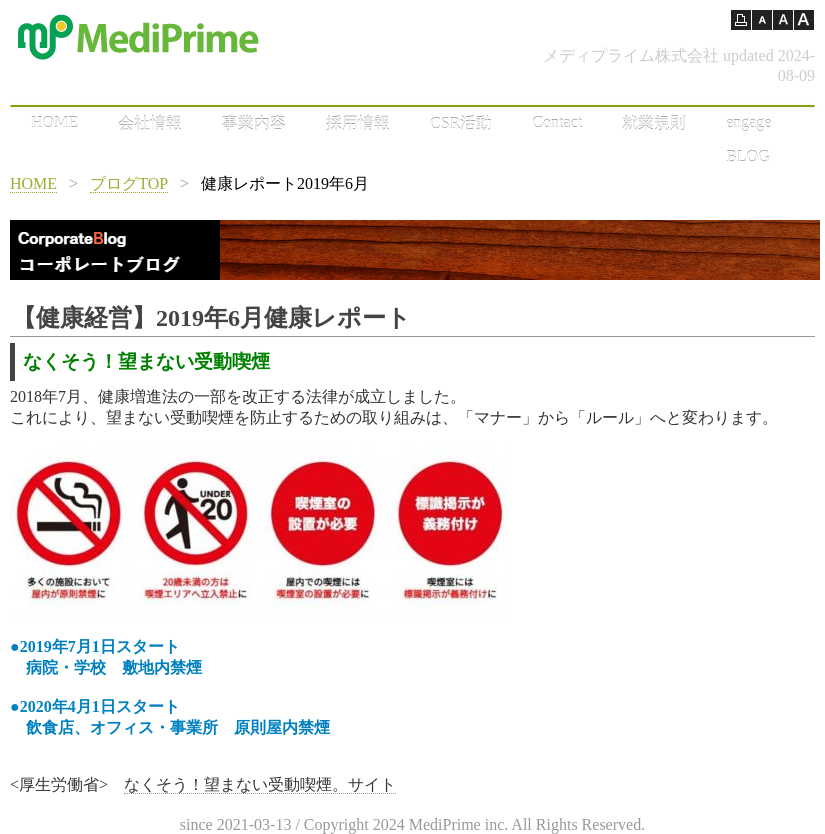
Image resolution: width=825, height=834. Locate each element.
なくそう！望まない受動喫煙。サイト (260, 784)
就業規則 (654, 123)
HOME (54, 122)
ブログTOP (129, 183)
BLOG (748, 156)
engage (748, 122)
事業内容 (254, 123)
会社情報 (150, 123)
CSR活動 (461, 123)
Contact (557, 122)
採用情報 (358, 123)
